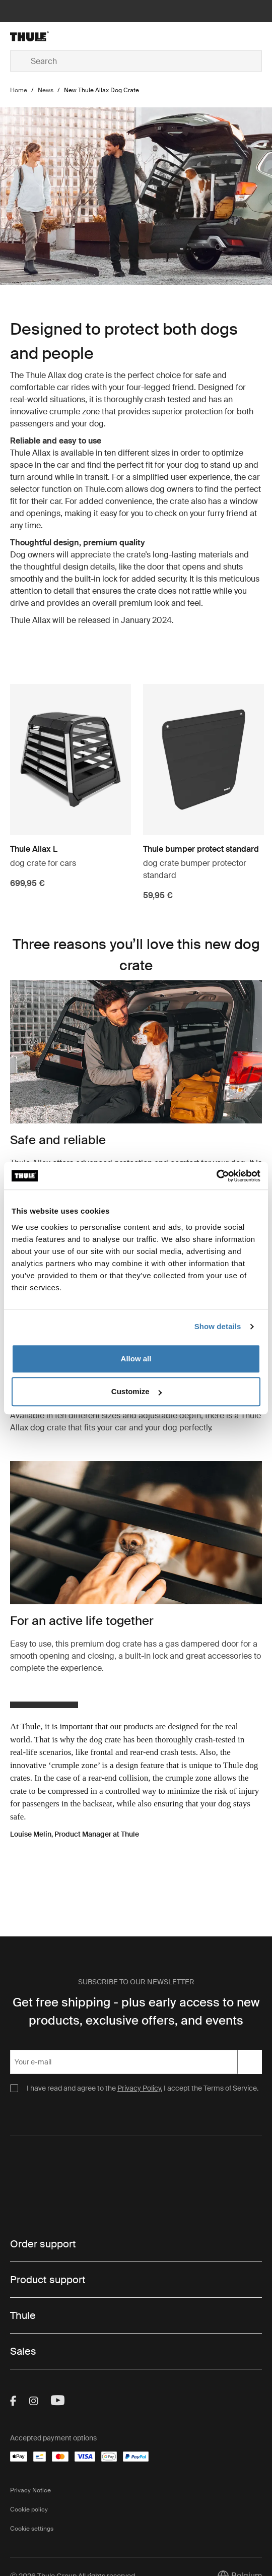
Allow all (136, 1358)
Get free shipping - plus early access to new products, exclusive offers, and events (136, 2011)
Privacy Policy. (139, 2088)
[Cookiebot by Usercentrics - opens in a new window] (216, 1175)
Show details (217, 1326)
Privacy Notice (30, 2490)
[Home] (52, 36)
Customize (136, 1391)
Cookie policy (29, 2509)
